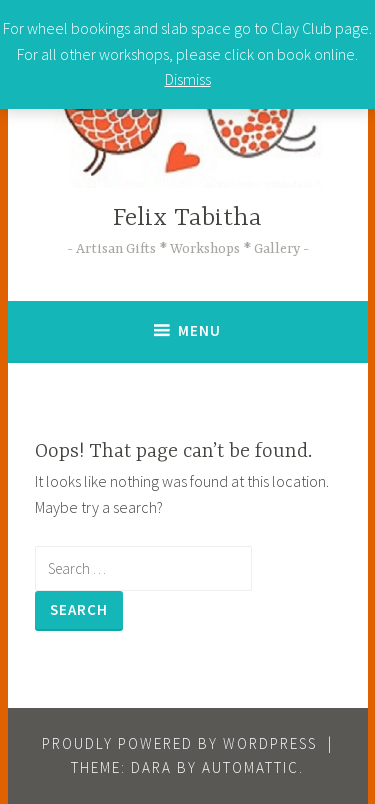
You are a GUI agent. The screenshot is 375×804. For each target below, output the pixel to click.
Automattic (250, 767)
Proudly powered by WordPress (179, 743)
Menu (199, 330)
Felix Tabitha (187, 218)
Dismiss (188, 79)
